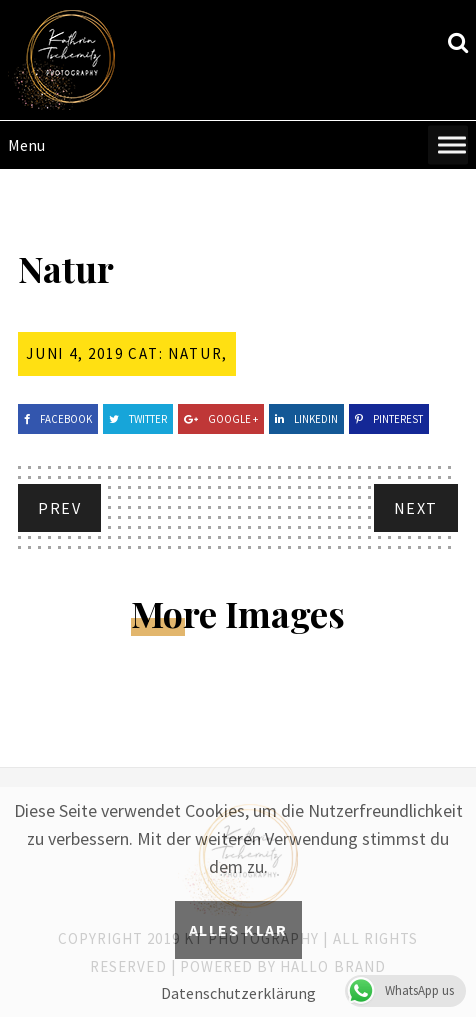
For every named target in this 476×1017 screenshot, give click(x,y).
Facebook (58, 419)
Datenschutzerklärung (238, 993)
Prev (59, 508)
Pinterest (389, 419)
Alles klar (238, 930)
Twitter (138, 419)
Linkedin (306, 419)
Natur (195, 353)
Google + (221, 419)
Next (416, 508)
